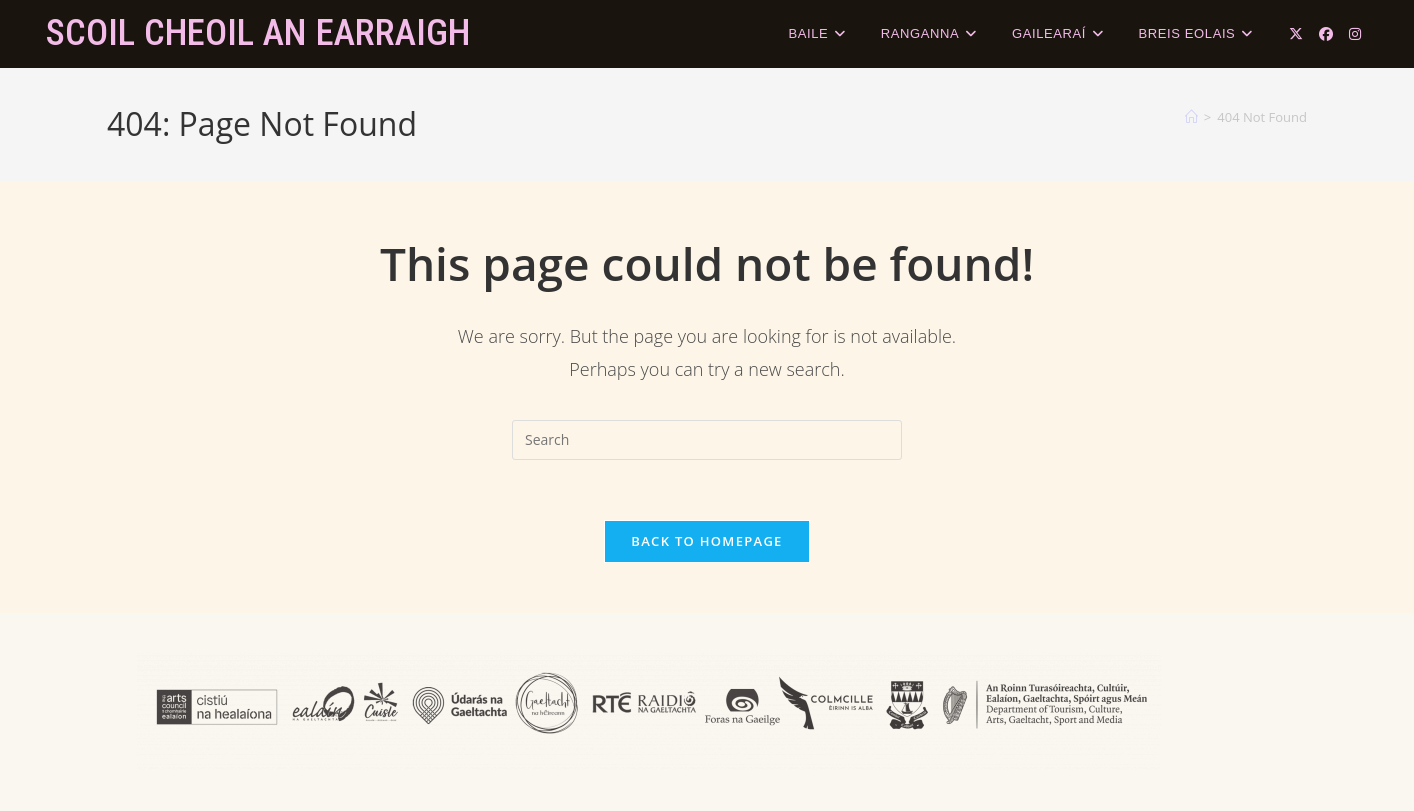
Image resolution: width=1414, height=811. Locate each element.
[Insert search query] (707, 440)
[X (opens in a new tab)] (1296, 34)
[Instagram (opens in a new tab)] (1355, 34)
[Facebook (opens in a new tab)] (1326, 34)
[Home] (1191, 117)
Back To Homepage (706, 541)
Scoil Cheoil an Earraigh (258, 32)
